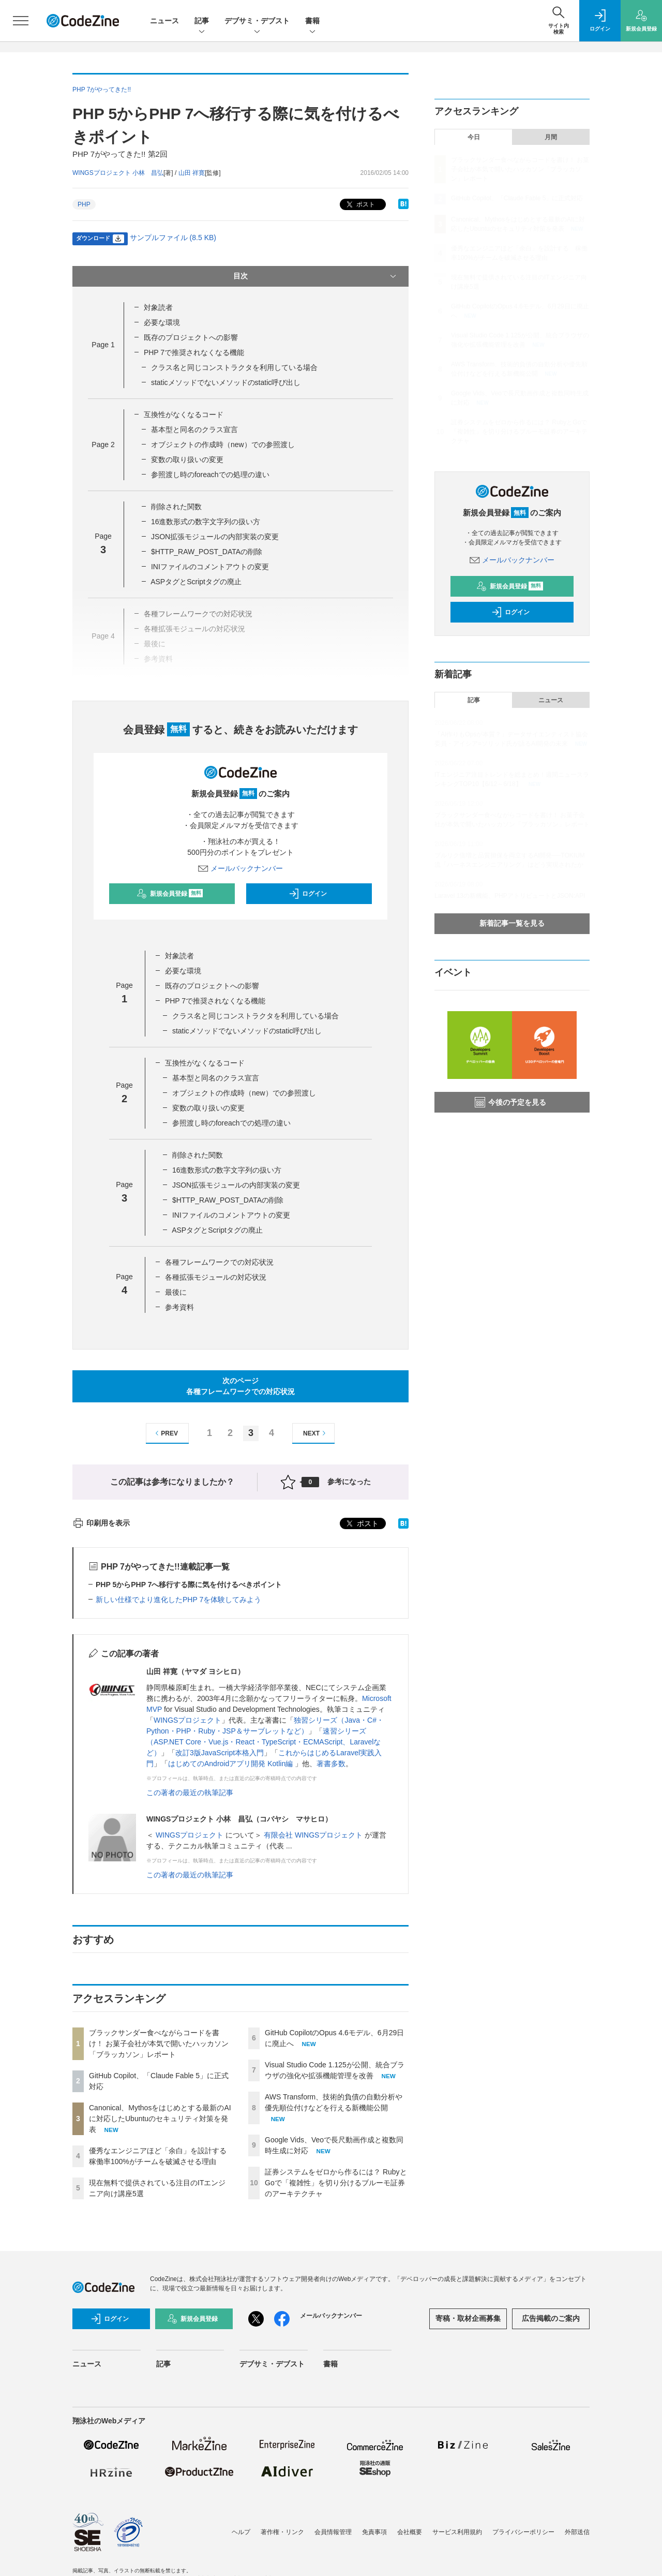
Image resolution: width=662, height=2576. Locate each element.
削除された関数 (176, 506)
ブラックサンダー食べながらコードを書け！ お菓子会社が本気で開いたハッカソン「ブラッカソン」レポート (159, 2044)
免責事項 (374, 2532)
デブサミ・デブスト (257, 21)
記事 (201, 21)
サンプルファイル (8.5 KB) (173, 237)
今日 (474, 137)
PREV (165, 1433)
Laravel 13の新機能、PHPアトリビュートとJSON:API (509, 895)
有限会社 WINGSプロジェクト (314, 1835)
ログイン (308, 894)
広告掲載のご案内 (551, 2318)
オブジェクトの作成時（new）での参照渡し (223, 444)
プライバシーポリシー (523, 2532)
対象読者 (158, 307)
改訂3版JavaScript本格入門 (219, 1753)
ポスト (359, 204)
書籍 (312, 21)
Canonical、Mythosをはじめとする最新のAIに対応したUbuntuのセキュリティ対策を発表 (160, 2119)
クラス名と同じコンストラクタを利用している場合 (234, 367)
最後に (176, 1292)
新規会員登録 (170, 894)
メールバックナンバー (240, 868)
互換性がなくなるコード (183, 414)
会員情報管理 (333, 2532)
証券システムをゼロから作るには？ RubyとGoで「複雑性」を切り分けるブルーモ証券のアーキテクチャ (336, 2183)
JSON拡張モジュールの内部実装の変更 (215, 536)
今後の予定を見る (510, 1102)
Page (103, 344)
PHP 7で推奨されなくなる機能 (194, 352)
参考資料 (179, 1307)
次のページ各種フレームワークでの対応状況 (240, 1386)
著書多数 (331, 1763)
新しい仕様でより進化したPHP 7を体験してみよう (178, 1599)
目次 (315, 276)
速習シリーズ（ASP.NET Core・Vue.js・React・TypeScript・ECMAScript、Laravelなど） (263, 1742)
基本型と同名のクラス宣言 (194, 429)
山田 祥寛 (191, 172)
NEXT (315, 1433)
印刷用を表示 (101, 1523)
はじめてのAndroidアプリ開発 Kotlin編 (231, 1763)
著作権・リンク (282, 2532)
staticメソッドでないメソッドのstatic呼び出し (225, 382)
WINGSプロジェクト (187, 1720)
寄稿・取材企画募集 (468, 2318)
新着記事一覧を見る (512, 923)
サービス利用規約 (457, 2532)
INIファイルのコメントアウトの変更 (210, 566)
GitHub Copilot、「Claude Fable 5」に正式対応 (517, 198)
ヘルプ (241, 2532)
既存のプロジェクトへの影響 (191, 337)
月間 (551, 137)
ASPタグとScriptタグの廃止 (196, 582)
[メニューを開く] (20, 20)
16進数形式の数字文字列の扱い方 (206, 521)
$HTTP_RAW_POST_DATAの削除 (206, 551)
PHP (84, 204)
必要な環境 (162, 322)
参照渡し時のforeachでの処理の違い (210, 474)
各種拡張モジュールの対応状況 (215, 1277)
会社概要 (409, 2532)
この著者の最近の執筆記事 (189, 1792)
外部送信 (577, 2532)
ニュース (164, 21)
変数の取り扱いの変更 (187, 459)
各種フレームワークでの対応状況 (219, 1262)
